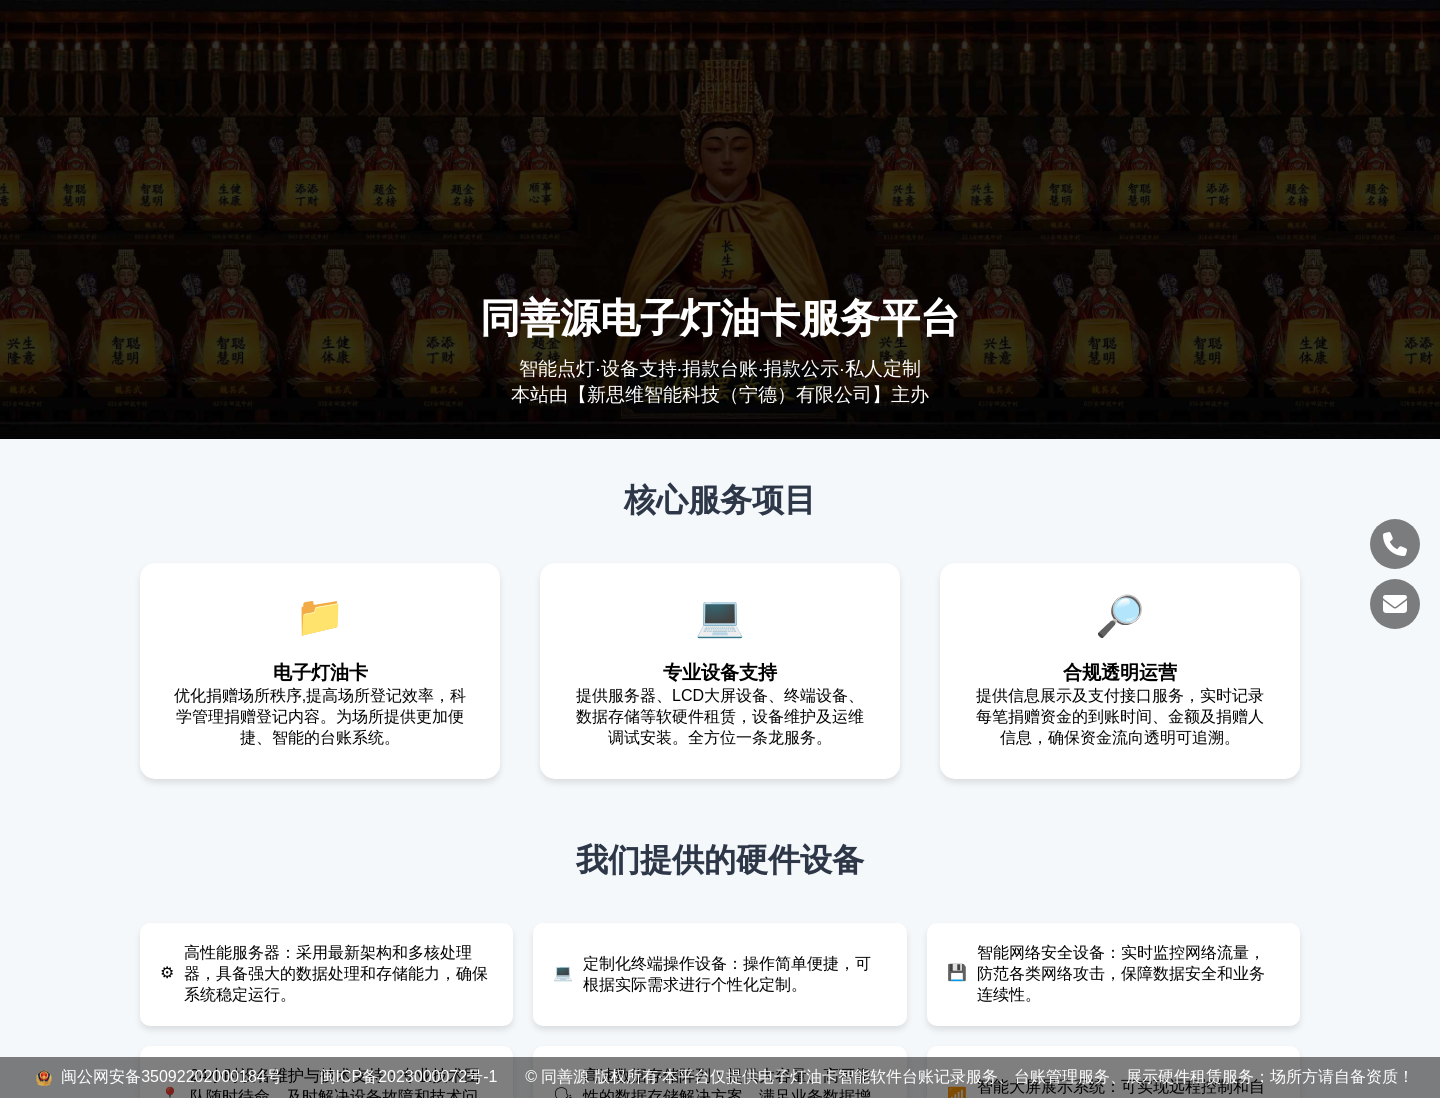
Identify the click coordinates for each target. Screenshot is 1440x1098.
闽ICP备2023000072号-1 (409, 1076)
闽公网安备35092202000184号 (161, 1076)
